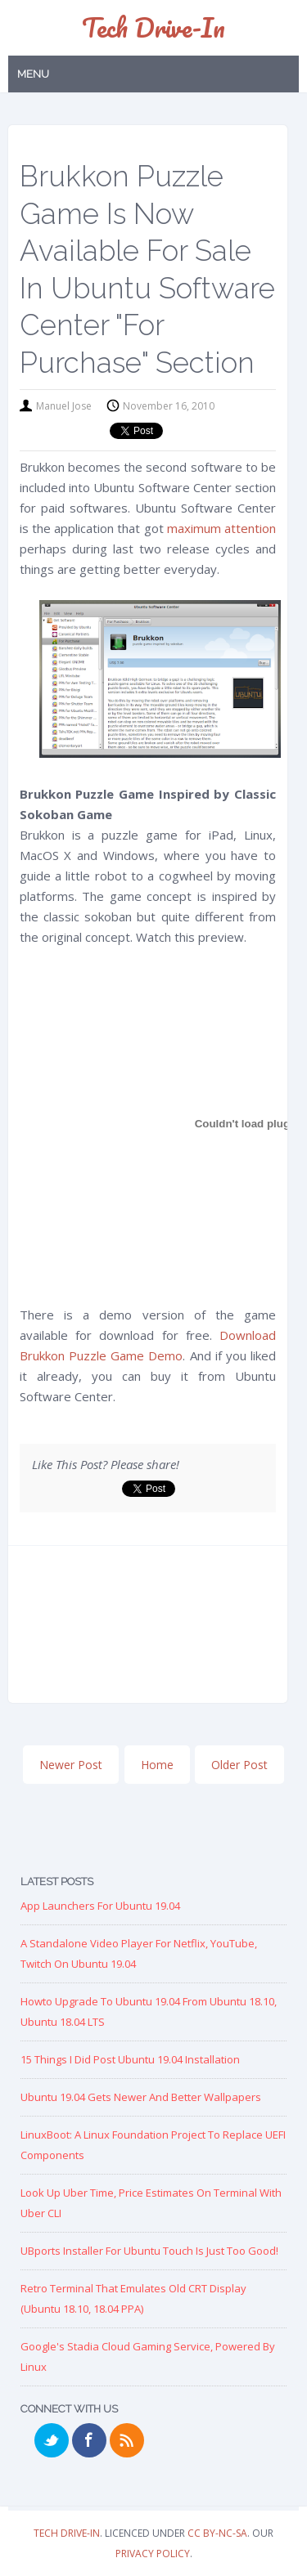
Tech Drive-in (153, 27)
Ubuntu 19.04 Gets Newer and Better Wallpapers (140, 2097)
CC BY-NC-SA (217, 2533)
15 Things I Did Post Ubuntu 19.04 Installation (130, 2059)
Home (157, 1764)
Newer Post (70, 1764)
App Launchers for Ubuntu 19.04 (100, 1905)
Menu (33, 74)
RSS (127, 2440)
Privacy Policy (152, 2553)
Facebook (89, 2440)
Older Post (239, 1764)
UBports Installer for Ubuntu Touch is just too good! (149, 2250)
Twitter (51, 2440)
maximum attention (221, 528)
